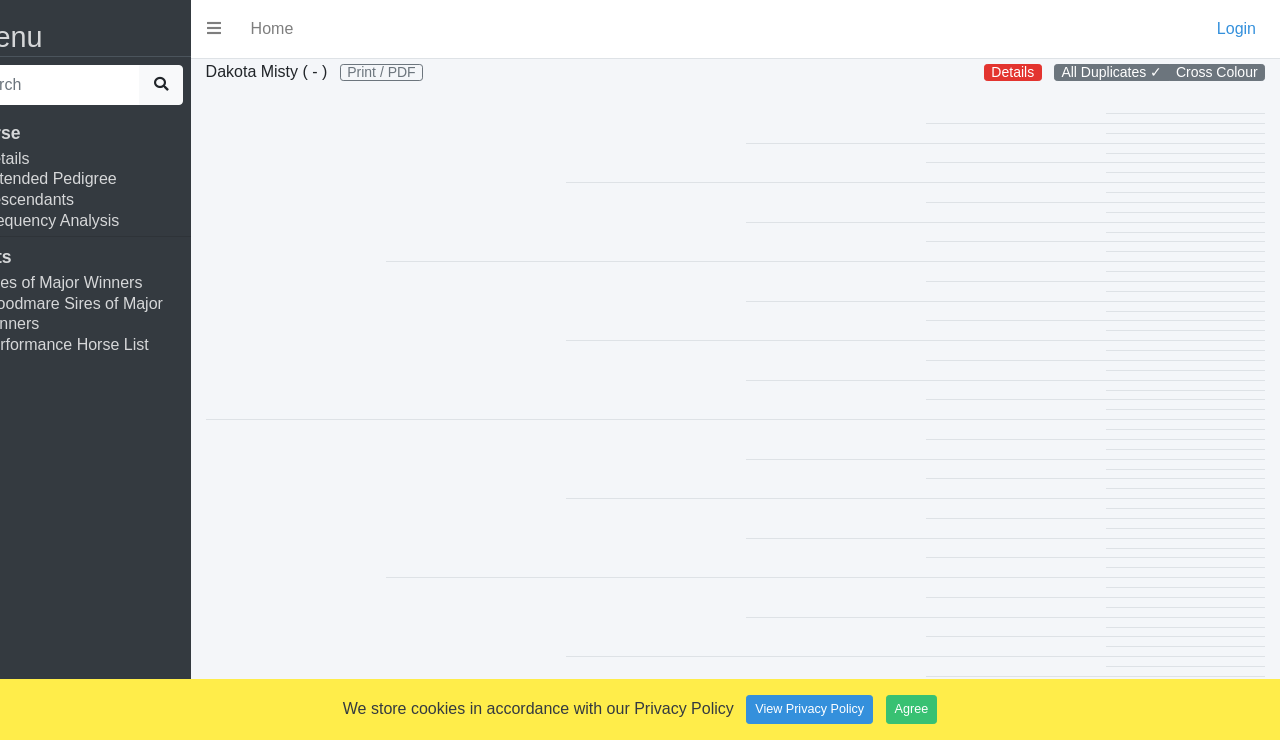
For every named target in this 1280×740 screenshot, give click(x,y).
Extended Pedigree (98, 178)
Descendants (76, 199)
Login (1236, 28)
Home (321, 28)
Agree (912, 709)
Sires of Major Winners (111, 282)
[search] (98, 85)
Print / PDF (431, 72)
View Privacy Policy (809, 709)
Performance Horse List (114, 344)
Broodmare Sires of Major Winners (121, 314)
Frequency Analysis (99, 220)
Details (54, 158)
